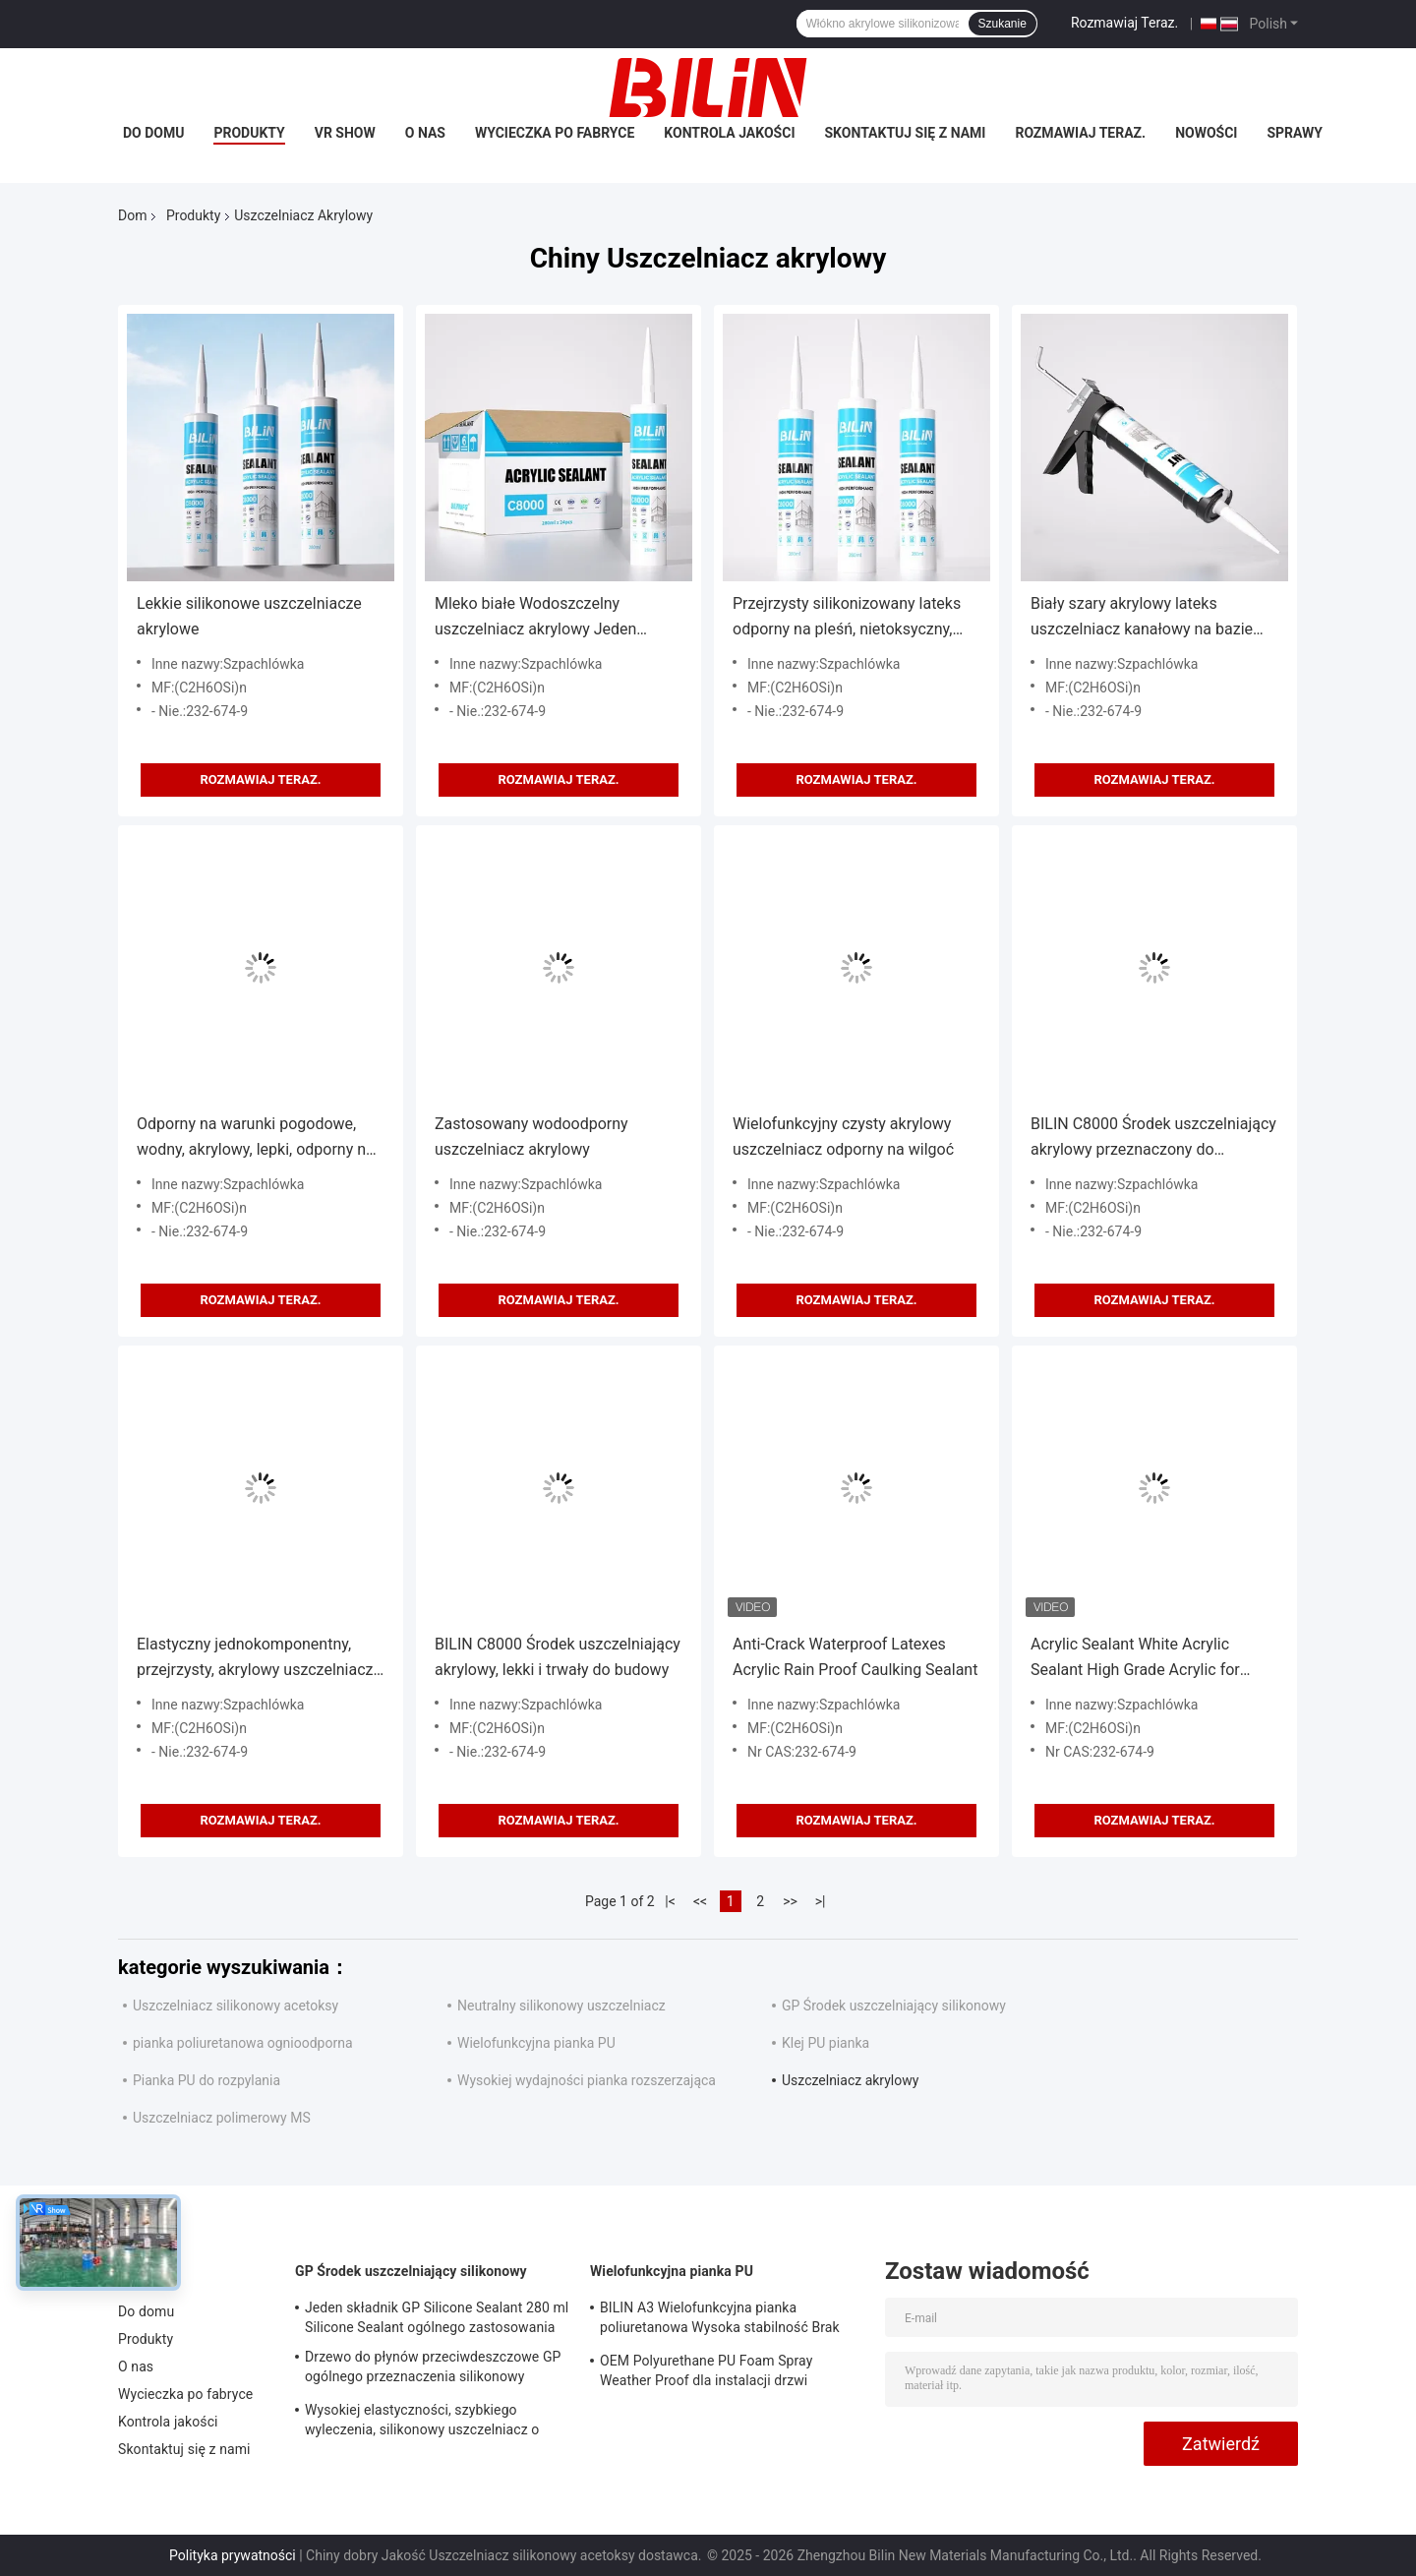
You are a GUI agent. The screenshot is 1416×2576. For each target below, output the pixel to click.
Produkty (248, 133)
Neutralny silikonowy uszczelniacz (561, 2005)
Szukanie (1002, 23)
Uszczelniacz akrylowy (850, 2080)
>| (820, 1901)
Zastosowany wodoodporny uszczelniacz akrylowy (531, 1136)
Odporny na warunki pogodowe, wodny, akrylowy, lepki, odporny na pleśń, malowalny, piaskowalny (256, 1138)
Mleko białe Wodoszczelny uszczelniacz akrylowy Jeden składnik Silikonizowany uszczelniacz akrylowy (535, 618)
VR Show (345, 133)
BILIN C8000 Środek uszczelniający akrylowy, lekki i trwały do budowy (557, 1657)
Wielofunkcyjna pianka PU (536, 2043)
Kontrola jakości (729, 133)
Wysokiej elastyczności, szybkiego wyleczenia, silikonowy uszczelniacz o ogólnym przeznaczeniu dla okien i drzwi (430, 2422)
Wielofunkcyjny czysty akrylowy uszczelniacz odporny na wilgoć (843, 1136)
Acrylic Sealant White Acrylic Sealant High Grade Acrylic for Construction (1135, 1659)
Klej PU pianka (825, 2043)
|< (670, 1901)
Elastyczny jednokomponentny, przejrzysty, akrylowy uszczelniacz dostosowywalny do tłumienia (255, 1659)
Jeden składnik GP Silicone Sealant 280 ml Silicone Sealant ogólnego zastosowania (436, 2317)
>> (790, 1901)
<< (700, 1901)
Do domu (153, 133)
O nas (425, 133)
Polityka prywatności (232, 2555)
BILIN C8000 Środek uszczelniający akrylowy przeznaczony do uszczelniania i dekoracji (1153, 1138)
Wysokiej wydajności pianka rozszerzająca (586, 2080)
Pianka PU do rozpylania (206, 2080)
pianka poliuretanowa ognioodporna (243, 2043)
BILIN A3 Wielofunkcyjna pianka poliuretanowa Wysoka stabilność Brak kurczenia (720, 2320)
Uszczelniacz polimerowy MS (222, 2118)
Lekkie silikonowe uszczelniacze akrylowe (249, 616)
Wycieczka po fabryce (554, 133)
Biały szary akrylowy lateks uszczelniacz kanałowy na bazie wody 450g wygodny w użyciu (1142, 618)
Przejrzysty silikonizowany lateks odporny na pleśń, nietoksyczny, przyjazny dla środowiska (847, 618)
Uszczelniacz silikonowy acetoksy (235, 2005)
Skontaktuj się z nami (905, 133)
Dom (132, 215)
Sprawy (1295, 133)
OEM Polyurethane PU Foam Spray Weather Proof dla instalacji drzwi (706, 2370)
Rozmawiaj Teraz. (1124, 22)
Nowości (1206, 133)
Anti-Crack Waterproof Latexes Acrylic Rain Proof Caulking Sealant (855, 1657)
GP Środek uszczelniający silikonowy (894, 2005)
